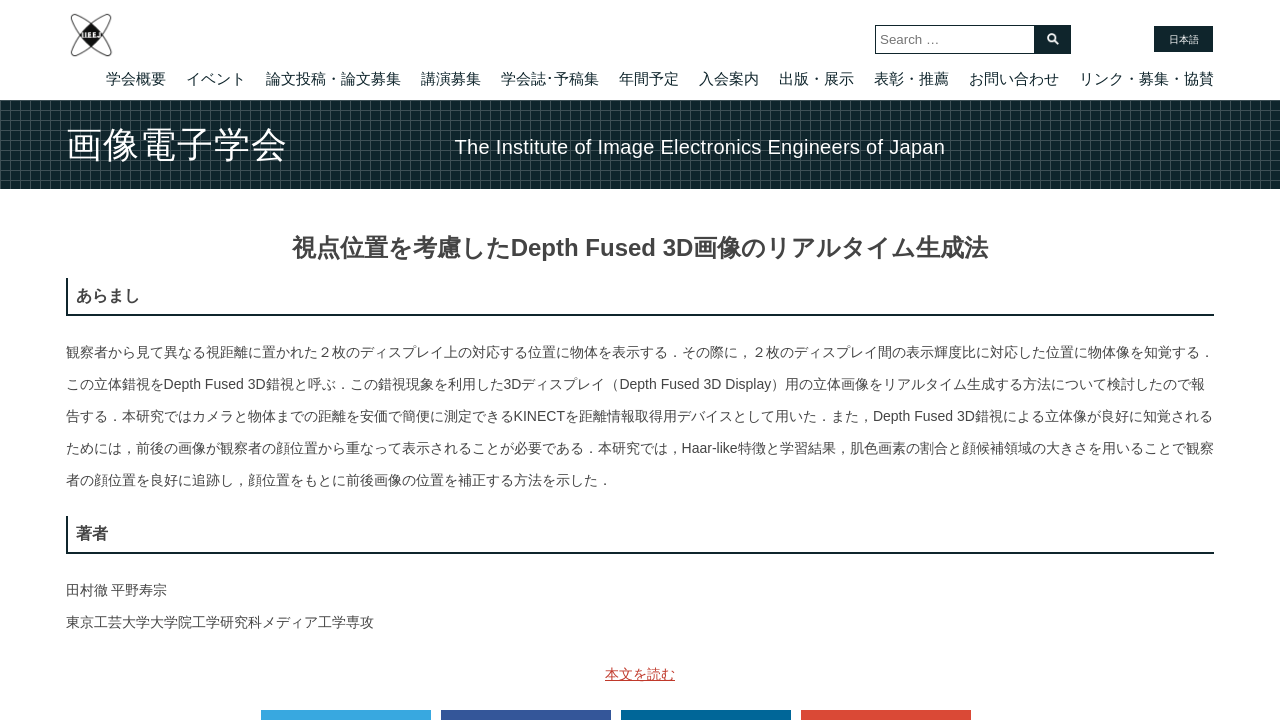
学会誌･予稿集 (550, 78)
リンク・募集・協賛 (1146, 78)
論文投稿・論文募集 (333, 78)
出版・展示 (816, 78)
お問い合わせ (1014, 78)
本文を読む (640, 674)
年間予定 (649, 78)
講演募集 (451, 78)
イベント (216, 78)
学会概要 (136, 78)
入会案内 (729, 78)
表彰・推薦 (911, 78)
